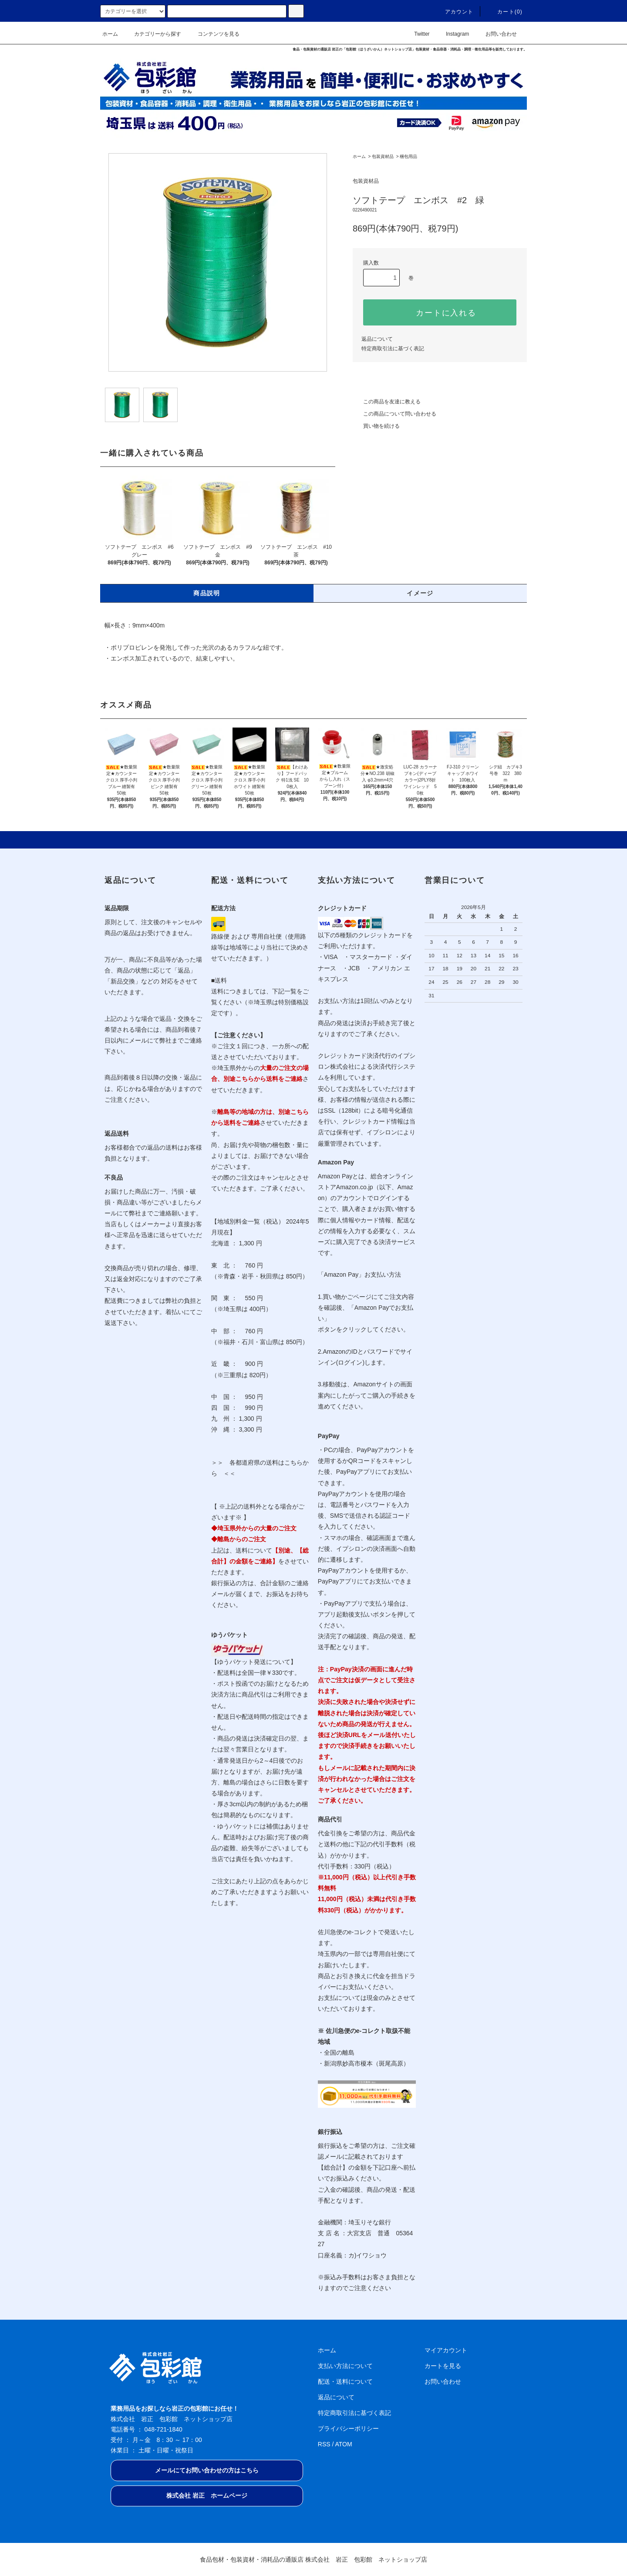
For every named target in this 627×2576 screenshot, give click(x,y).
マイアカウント (446, 2350)
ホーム (110, 34)
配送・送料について (345, 2381)
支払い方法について (345, 2365)
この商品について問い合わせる (394, 414)
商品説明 (206, 593)
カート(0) (504, 12)
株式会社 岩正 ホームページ (206, 2495)
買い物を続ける (376, 426)
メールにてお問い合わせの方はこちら (207, 2470)
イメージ (420, 593)
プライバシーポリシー (348, 2428)
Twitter (416, 34)
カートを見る (443, 2365)
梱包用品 (408, 156)
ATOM (343, 2444)
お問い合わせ (496, 34)
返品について (377, 339)
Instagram (452, 34)
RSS (324, 2444)
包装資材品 (383, 156)
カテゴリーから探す (152, 34)
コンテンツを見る (213, 34)
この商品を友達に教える (387, 402)
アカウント (454, 12)
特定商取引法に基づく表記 (392, 348)
